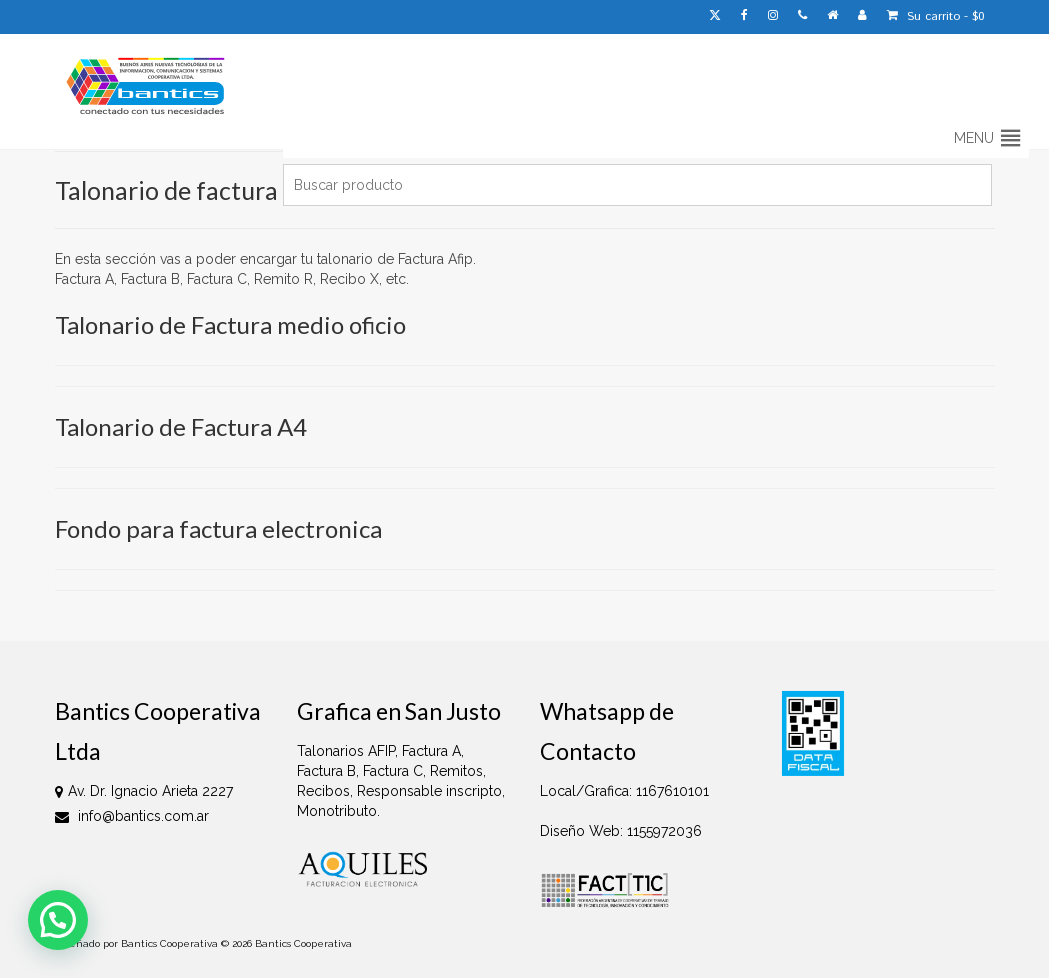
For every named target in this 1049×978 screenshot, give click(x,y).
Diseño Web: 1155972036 (621, 831)
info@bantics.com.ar (132, 816)
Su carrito (936, 16)
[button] (974, 138)
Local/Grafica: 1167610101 (624, 791)
